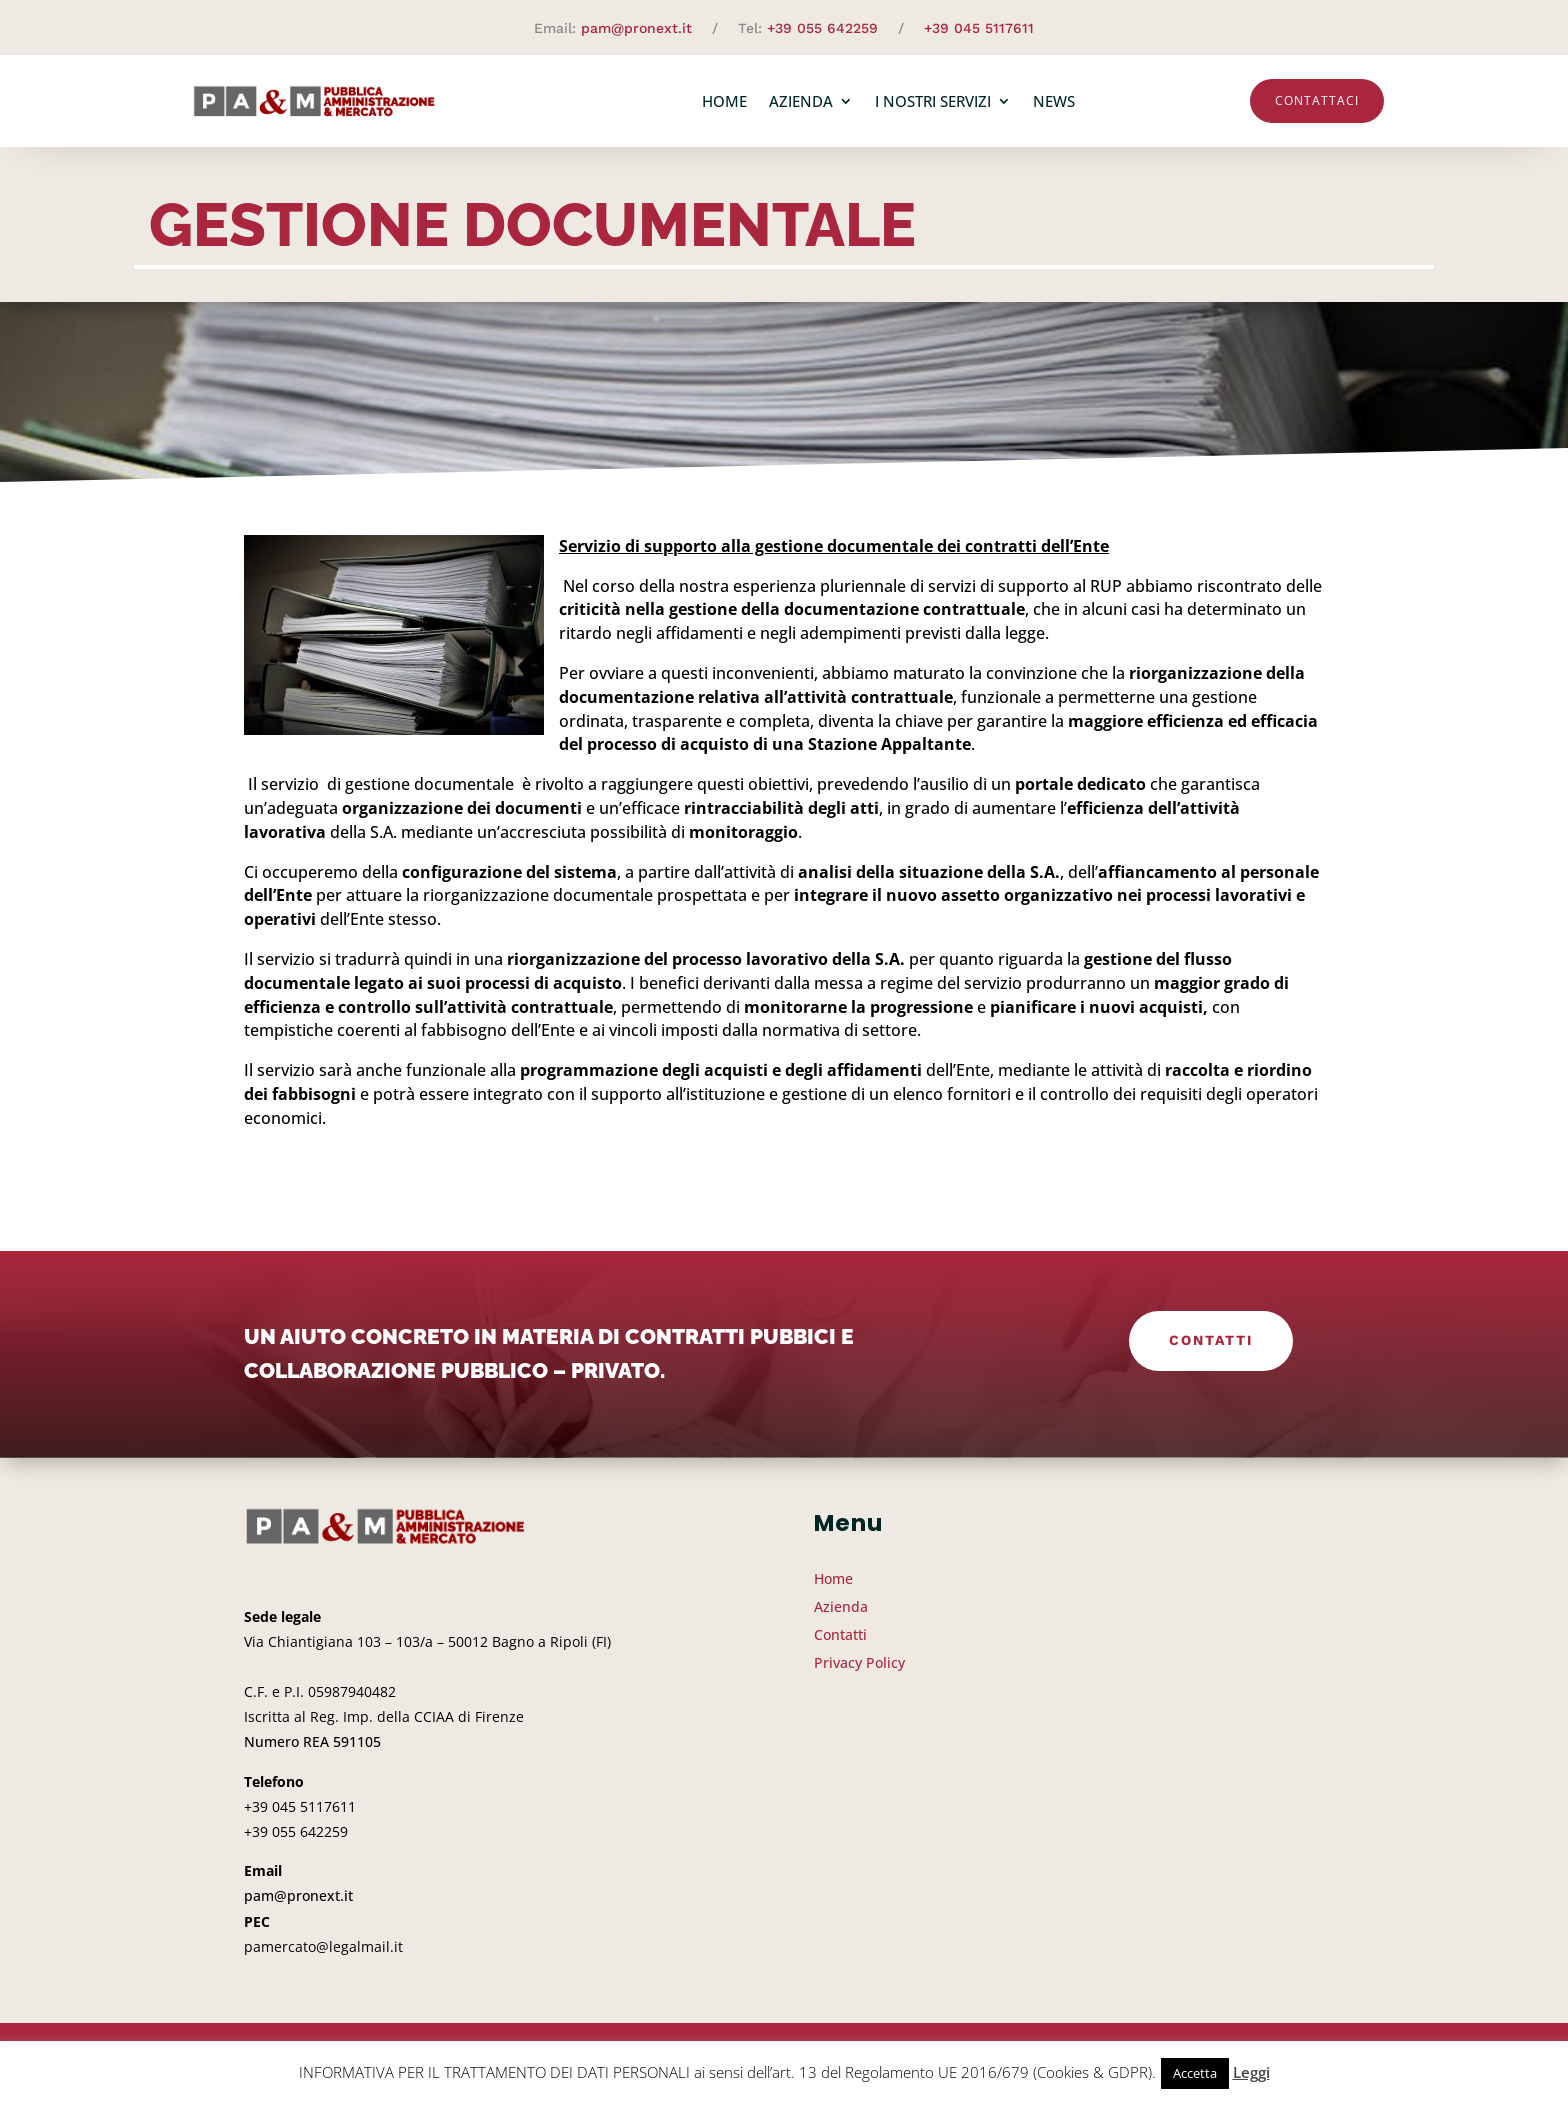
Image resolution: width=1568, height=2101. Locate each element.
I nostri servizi (933, 101)
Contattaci (1317, 100)
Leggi (1251, 2072)
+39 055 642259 (822, 28)
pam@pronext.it (636, 28)
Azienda (801, 101)
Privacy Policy (859, 1662)
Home (724, 101)
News (1054, 101)
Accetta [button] (1195, 2073)
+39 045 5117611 (979, 28)
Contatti (1211, 1340)
